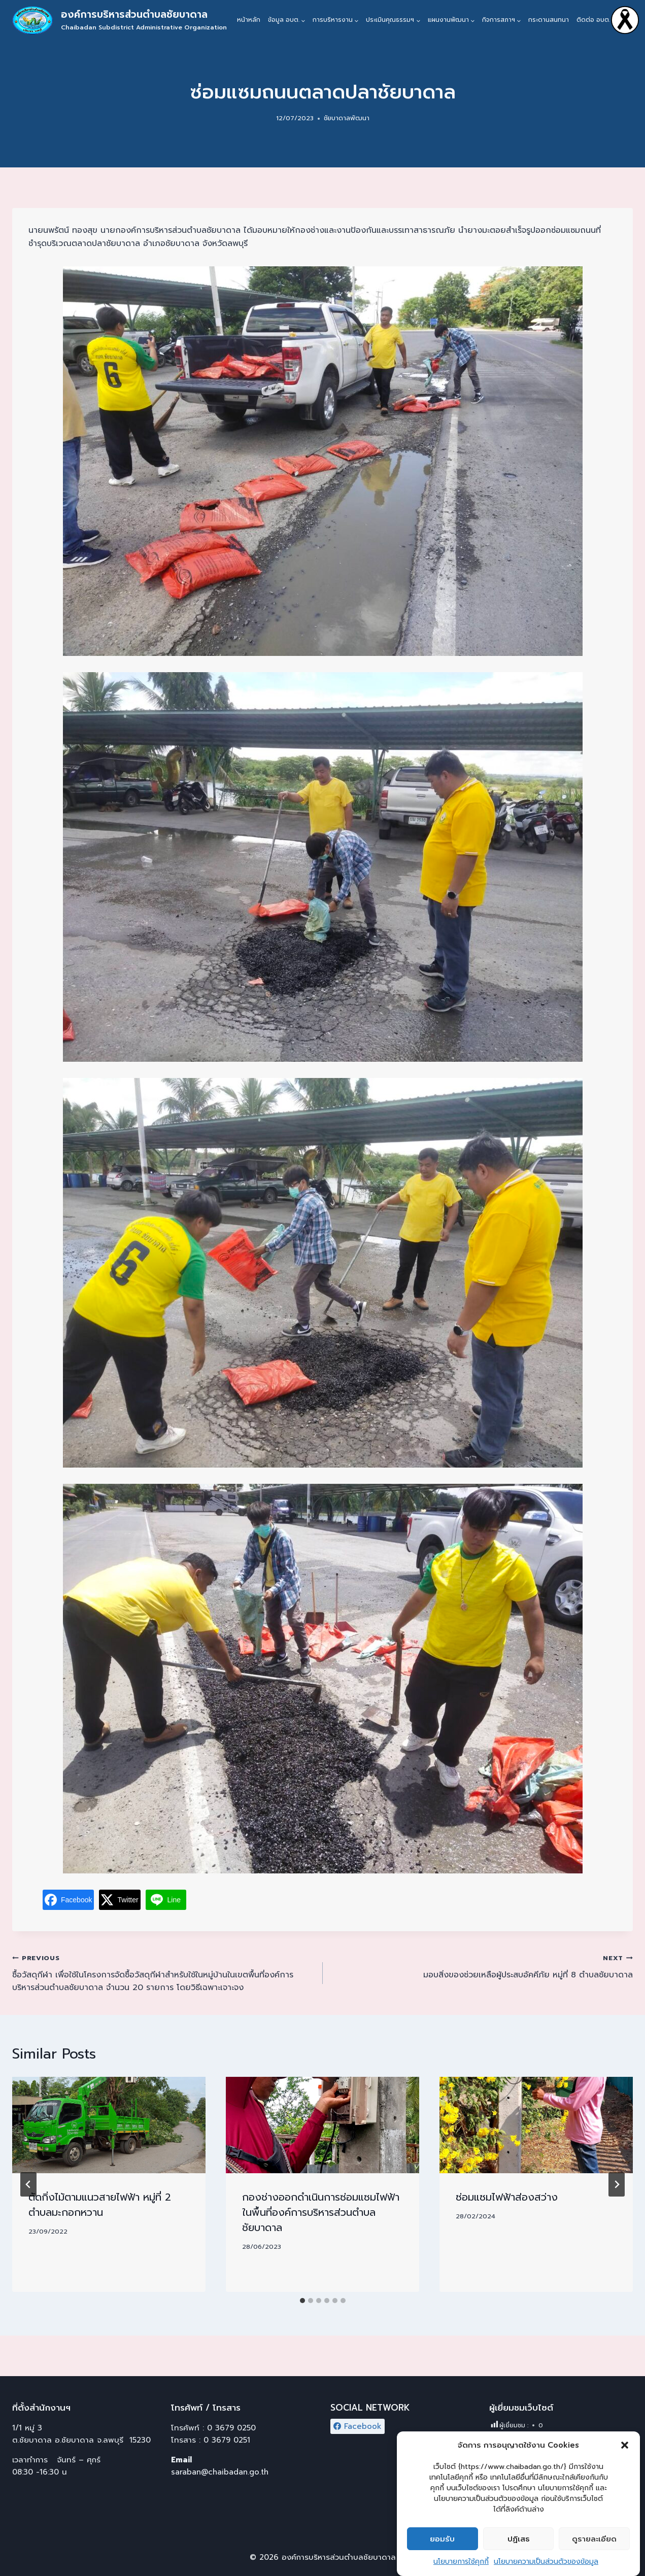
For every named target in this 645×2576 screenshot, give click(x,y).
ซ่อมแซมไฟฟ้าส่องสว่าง (507, 2197)
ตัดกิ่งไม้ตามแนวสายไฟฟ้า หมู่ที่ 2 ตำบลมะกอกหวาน (99, 2204)
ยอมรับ (442, 2546)
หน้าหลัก (248, 19)
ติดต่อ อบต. (593, 19)
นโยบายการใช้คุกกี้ (461, 2569)
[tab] (302, 2300)
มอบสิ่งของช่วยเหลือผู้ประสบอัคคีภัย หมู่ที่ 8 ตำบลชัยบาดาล (482, 1966)
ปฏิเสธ (518, 2546)
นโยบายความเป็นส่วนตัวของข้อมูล (546, 2569)
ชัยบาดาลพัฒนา (346, 118)
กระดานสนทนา (548, 19)
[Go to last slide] (28, 2184)
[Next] (616, 2184)
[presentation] (109, 2125)
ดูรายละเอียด (594, 2546)
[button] (625, 2453)
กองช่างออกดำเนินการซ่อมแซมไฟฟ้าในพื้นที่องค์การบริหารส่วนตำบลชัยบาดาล (320, 2212)
